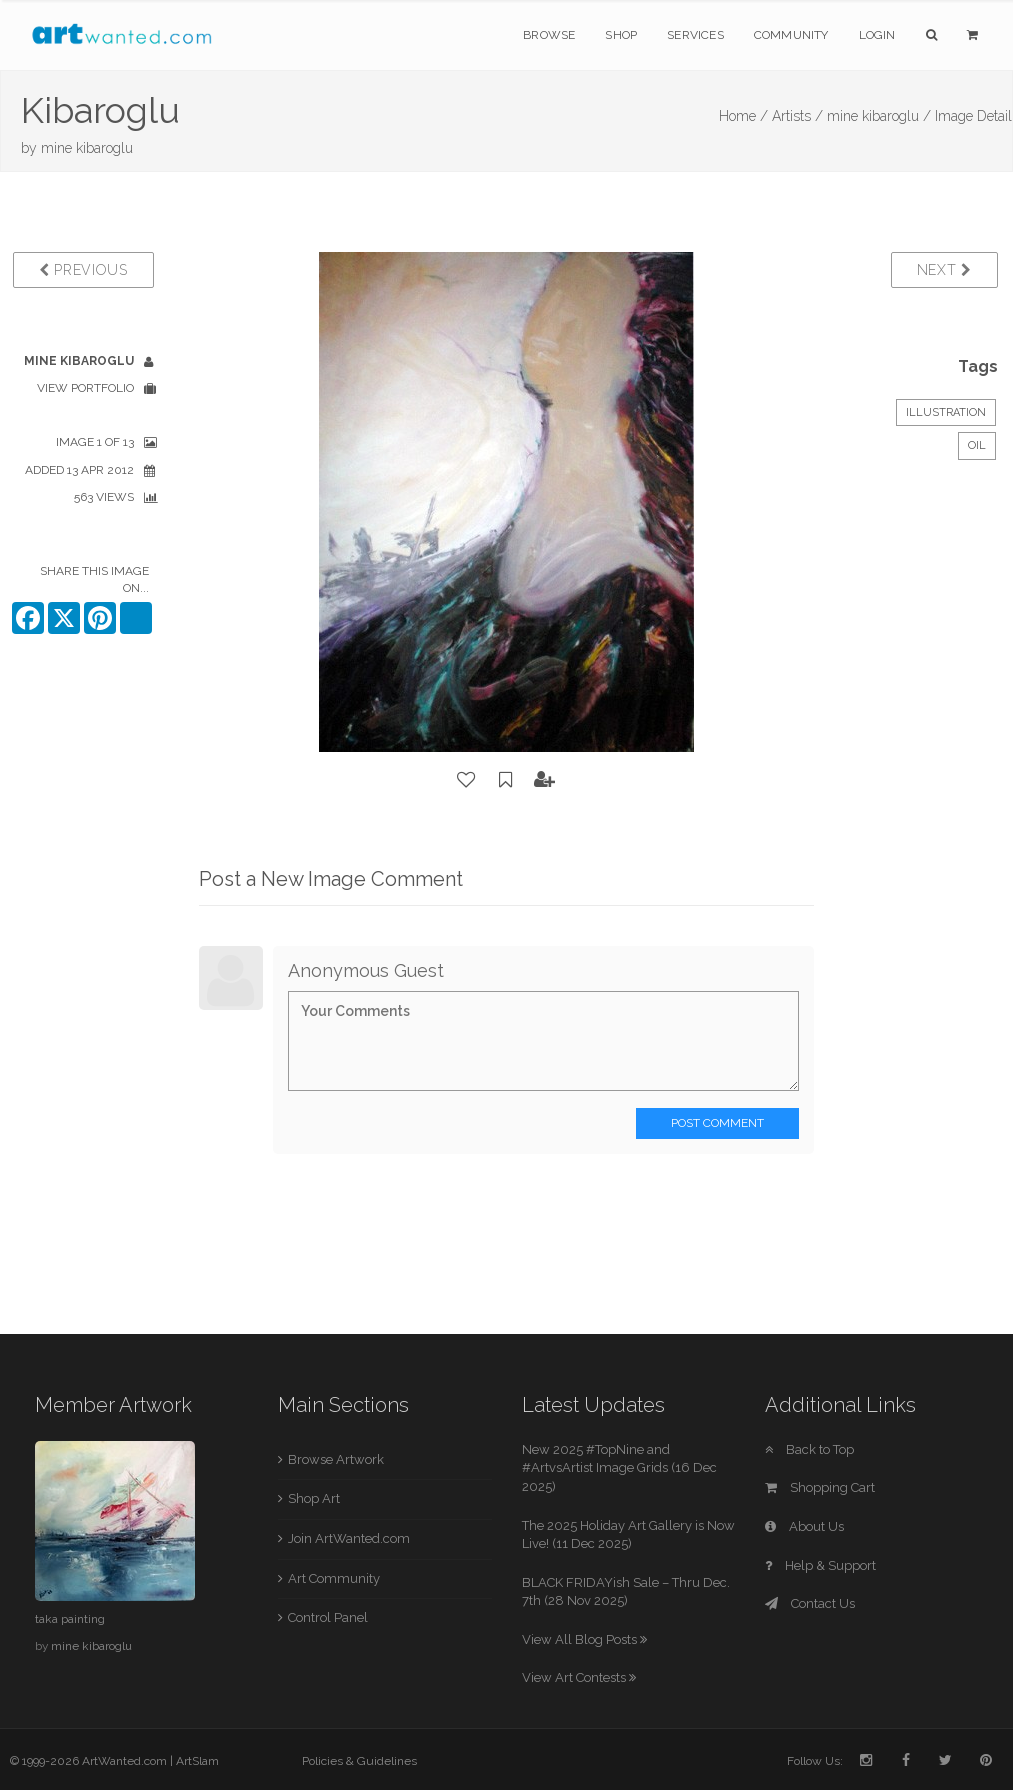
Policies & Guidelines (359, 1761)
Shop (621, 35)
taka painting (70, 1619)
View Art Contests (579, 1677)
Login (877, 35)
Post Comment (717, 1123)
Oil (977, 445)
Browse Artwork (336, 1459)
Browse (549, 35)
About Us (804, 1526)
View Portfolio (85, 388)
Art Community (334, 1578)
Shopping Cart (820, 1487)
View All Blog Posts (584, 1639)
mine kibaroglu (87, 148)
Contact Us (810, 1603)
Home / (743, 116)
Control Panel (328, 1617)
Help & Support (820, 1565)
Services (695, 35)
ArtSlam (197, 1761)
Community (791, 35)
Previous (83, 270)
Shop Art (314, 1498)
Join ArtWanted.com (349, 1538)
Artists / (797, 116)
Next (944, 270)
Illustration (946, 412)
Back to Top (809, 1449)
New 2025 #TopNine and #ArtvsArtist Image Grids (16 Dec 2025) (619, 1468)
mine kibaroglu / (879, 116)
